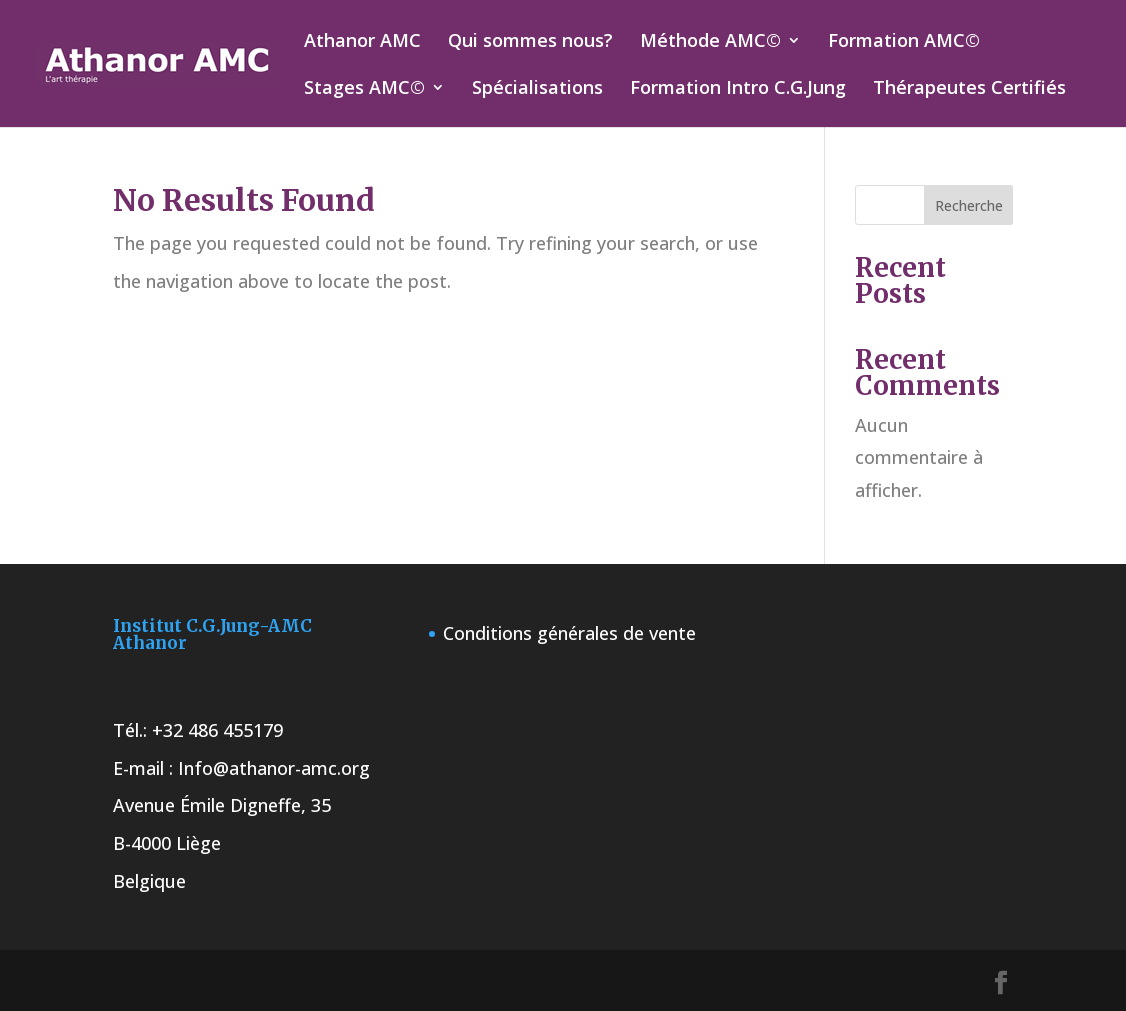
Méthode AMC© (710, 42)
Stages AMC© (364, 89)
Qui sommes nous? (530, 42)
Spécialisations (537, 89)
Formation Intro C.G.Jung (738, 89)
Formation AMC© (904, 42)
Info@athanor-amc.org (274, 768)
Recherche (969, 205)
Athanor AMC (362, 42)
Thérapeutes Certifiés (969, 89)
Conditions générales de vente (569, 633)
